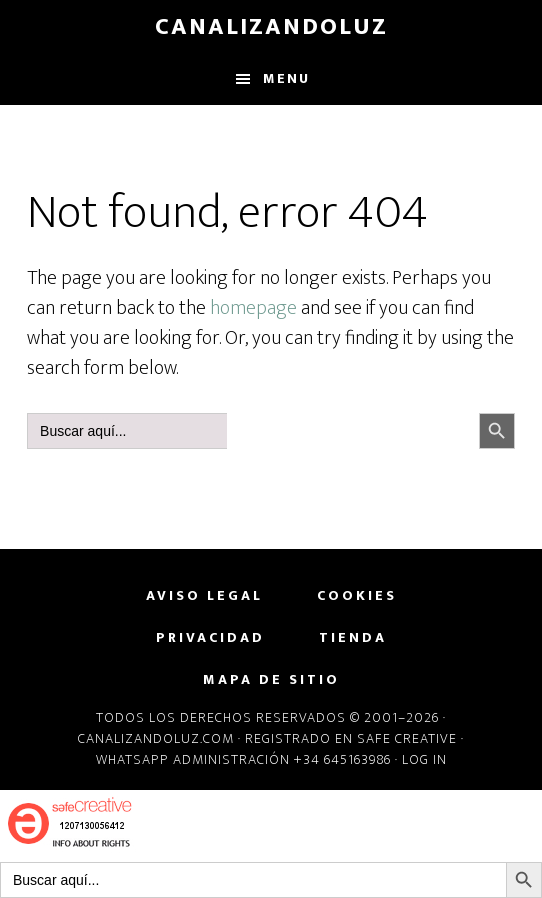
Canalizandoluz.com (156, 738)
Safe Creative (407, 738)
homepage (253, 308)
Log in (424, 759)
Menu (286, 78)
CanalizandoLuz (271, 27)
